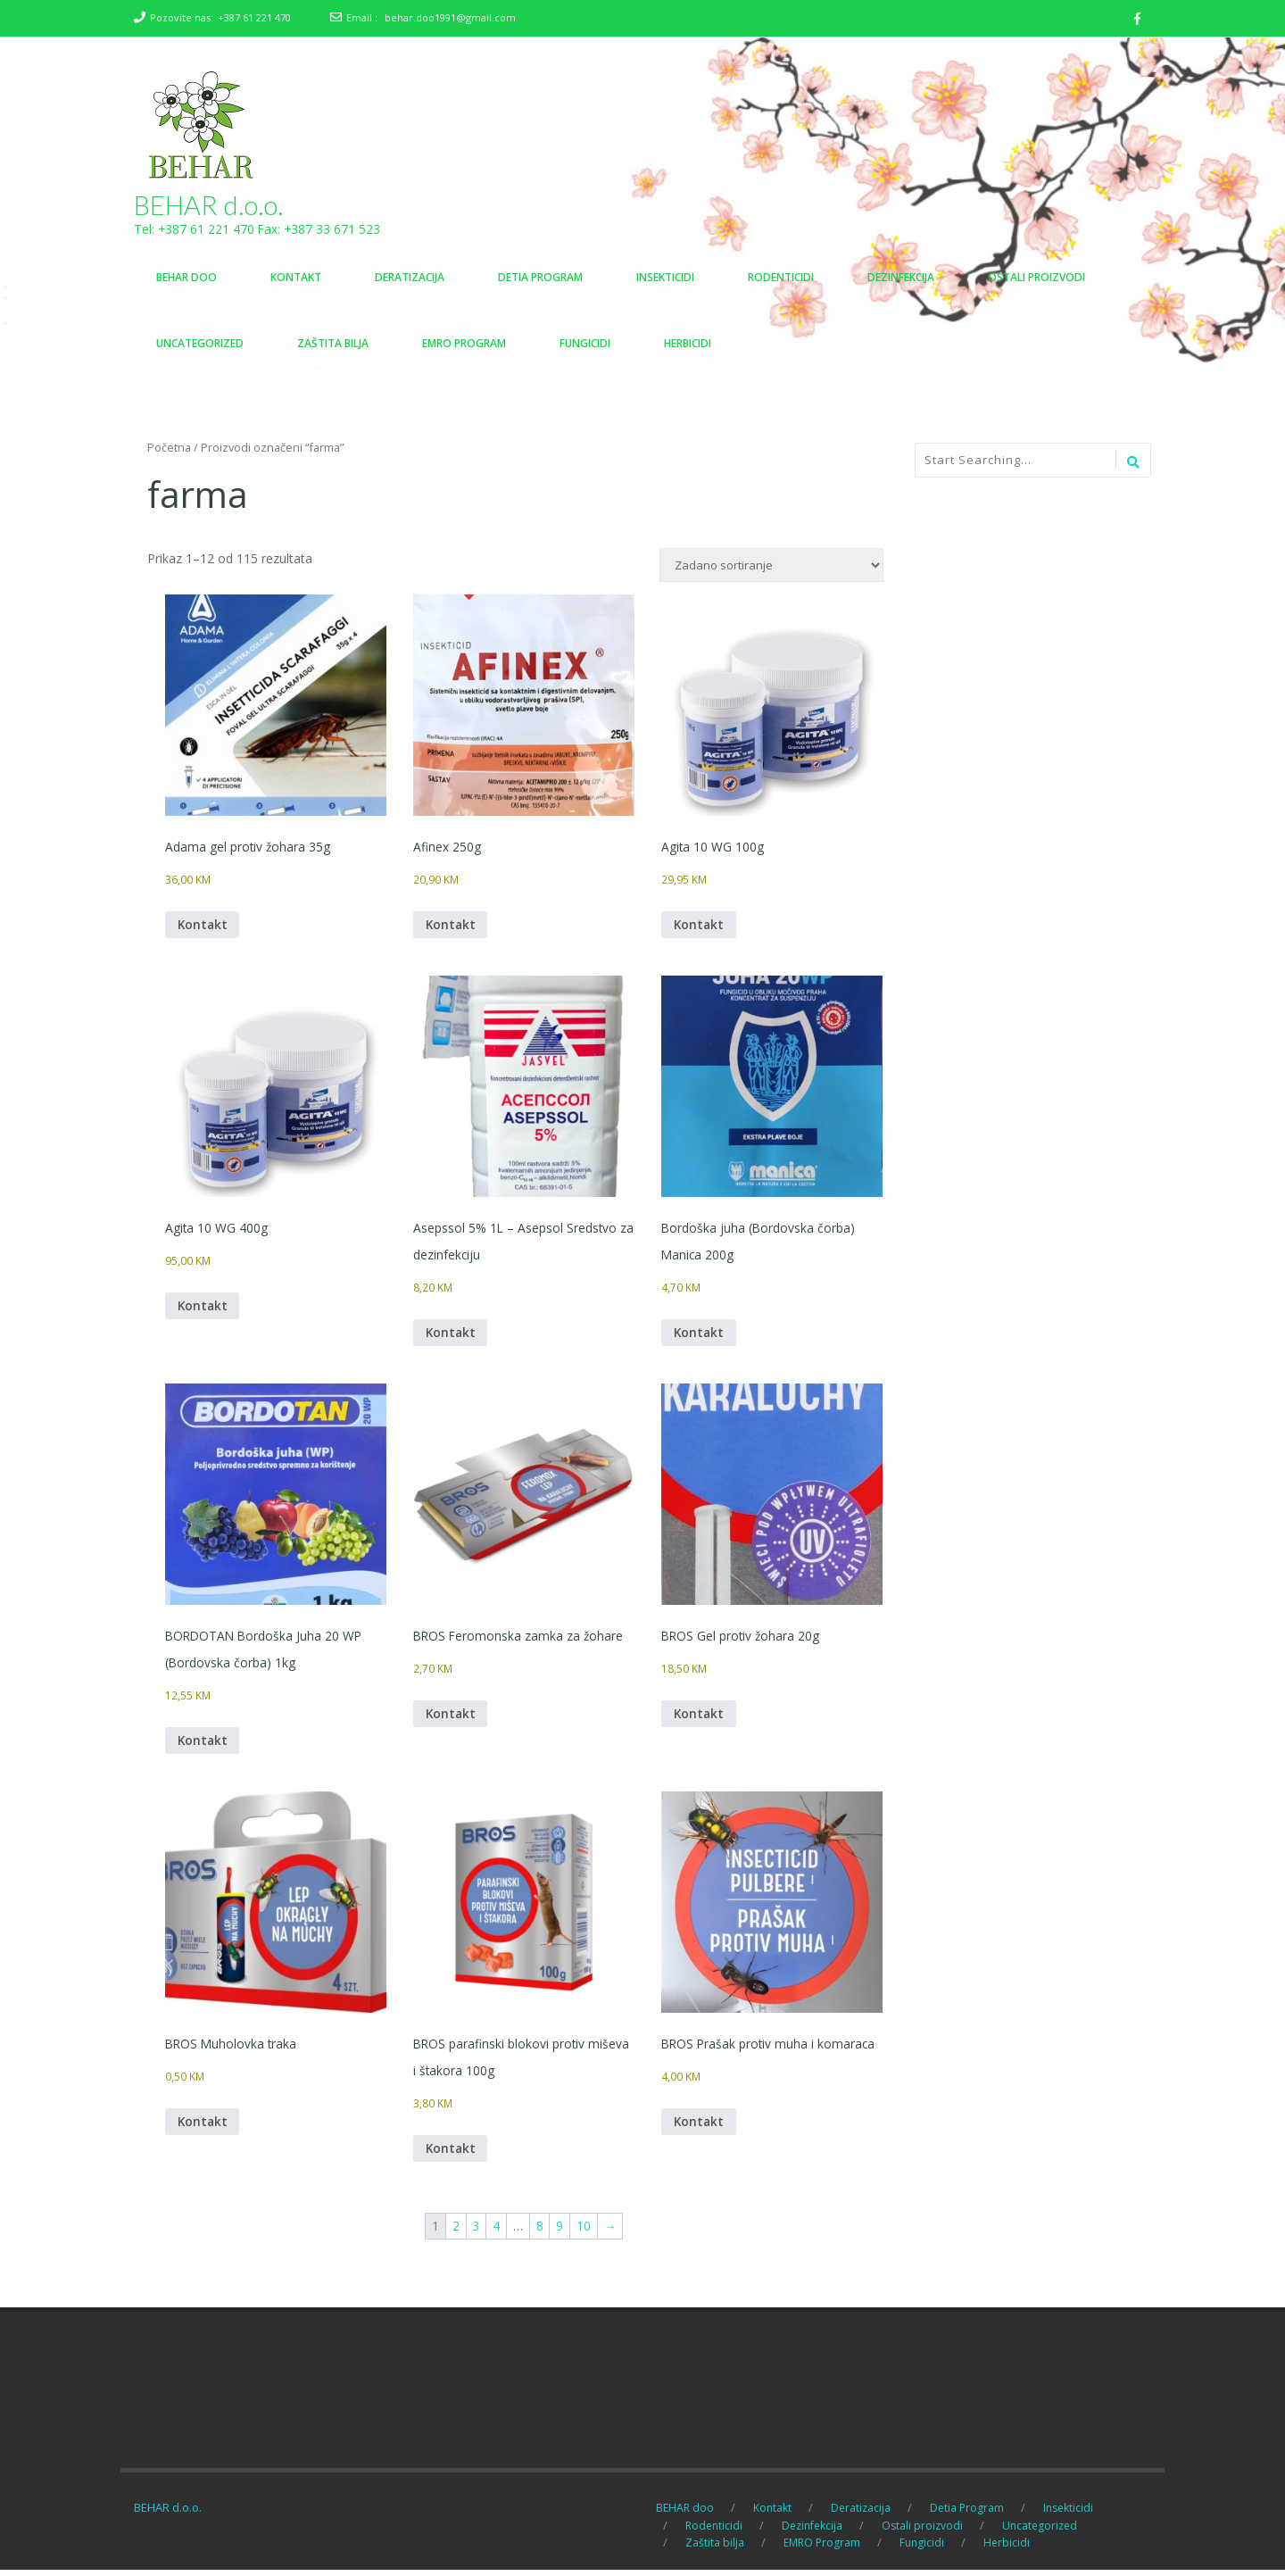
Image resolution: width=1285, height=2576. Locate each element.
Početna (169, 448)
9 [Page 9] (560, 2231)
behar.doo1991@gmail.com (450, 17)
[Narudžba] (771, 566)
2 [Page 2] (455, 2231)
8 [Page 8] (539, 2231)
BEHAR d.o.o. (209, 205)
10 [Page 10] (584, 2231)
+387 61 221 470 (254, 17)
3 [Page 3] (475, 2231)
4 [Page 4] (496, 2231)
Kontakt (203, 926)
